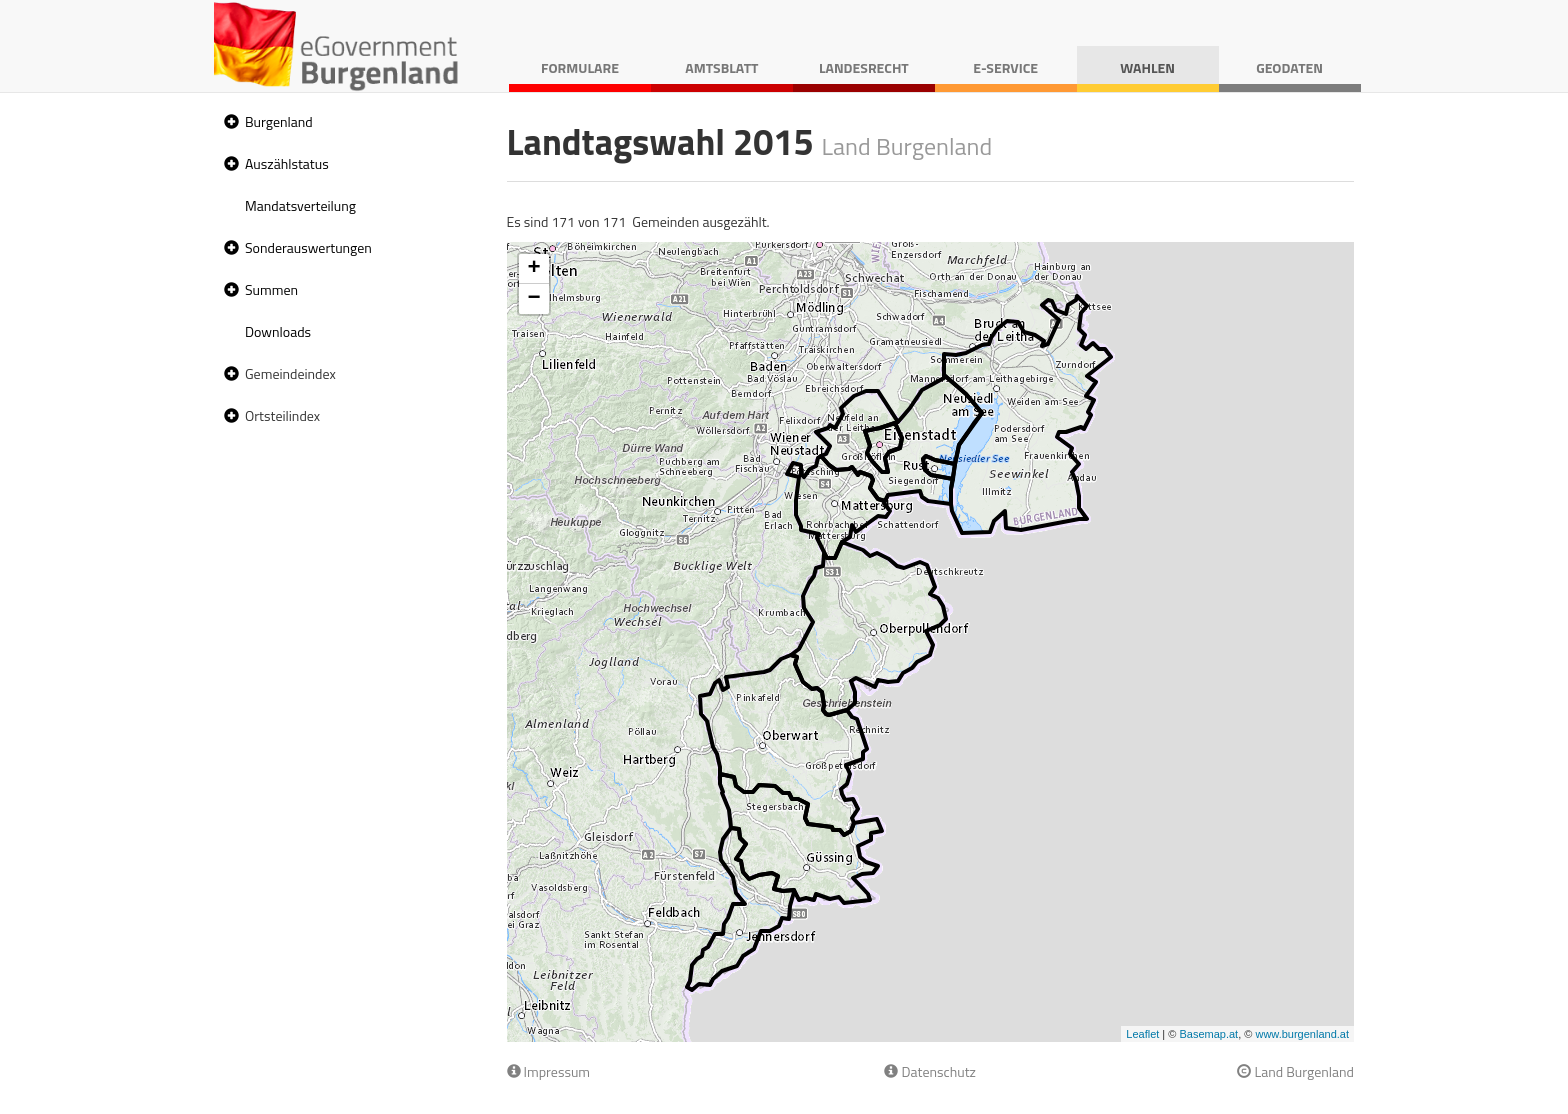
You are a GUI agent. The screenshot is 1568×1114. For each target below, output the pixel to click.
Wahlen (1147, 67)
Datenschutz (929, 1071)
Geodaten (1289, 67)
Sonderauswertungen (308, 247)
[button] (229, 122)
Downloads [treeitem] (278, 331)
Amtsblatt (721, 67)
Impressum (549, 1071)
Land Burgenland (1295, 1071)
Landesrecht (864, 67)
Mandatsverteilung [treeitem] (300, 205)
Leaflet (1142, 1034)
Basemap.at (1208, 1034)
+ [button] (533, 269)
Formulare (580, 67)
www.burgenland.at (1302, 1034)
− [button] (533, 299)
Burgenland (279, 121)
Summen (271, 289)
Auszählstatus (287, 163)
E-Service (1005, 67)
